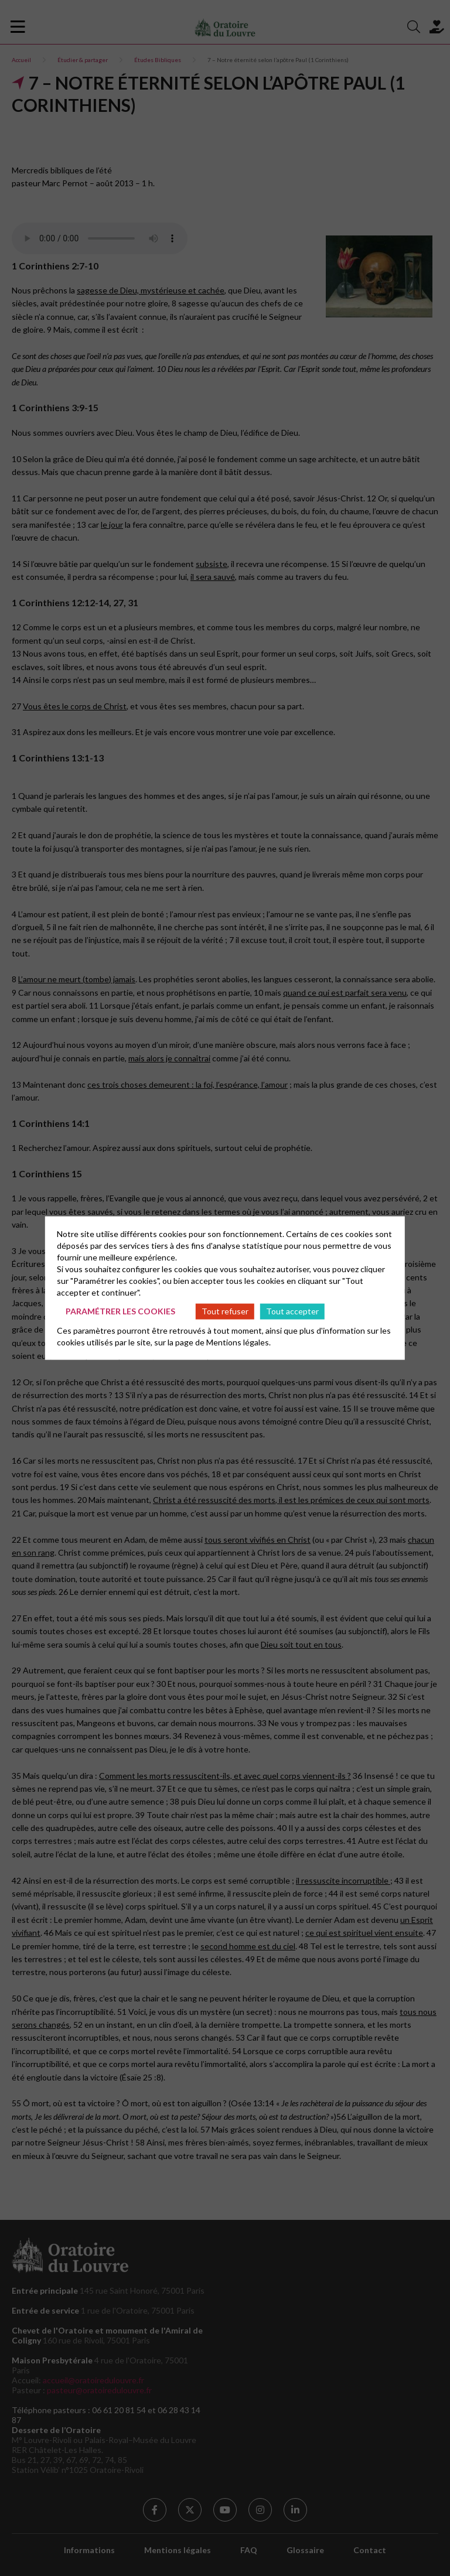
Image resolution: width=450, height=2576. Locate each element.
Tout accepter (292, 1311)
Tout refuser (225, 1311)
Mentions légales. (238, 1342)
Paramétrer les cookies (120, 1311)
